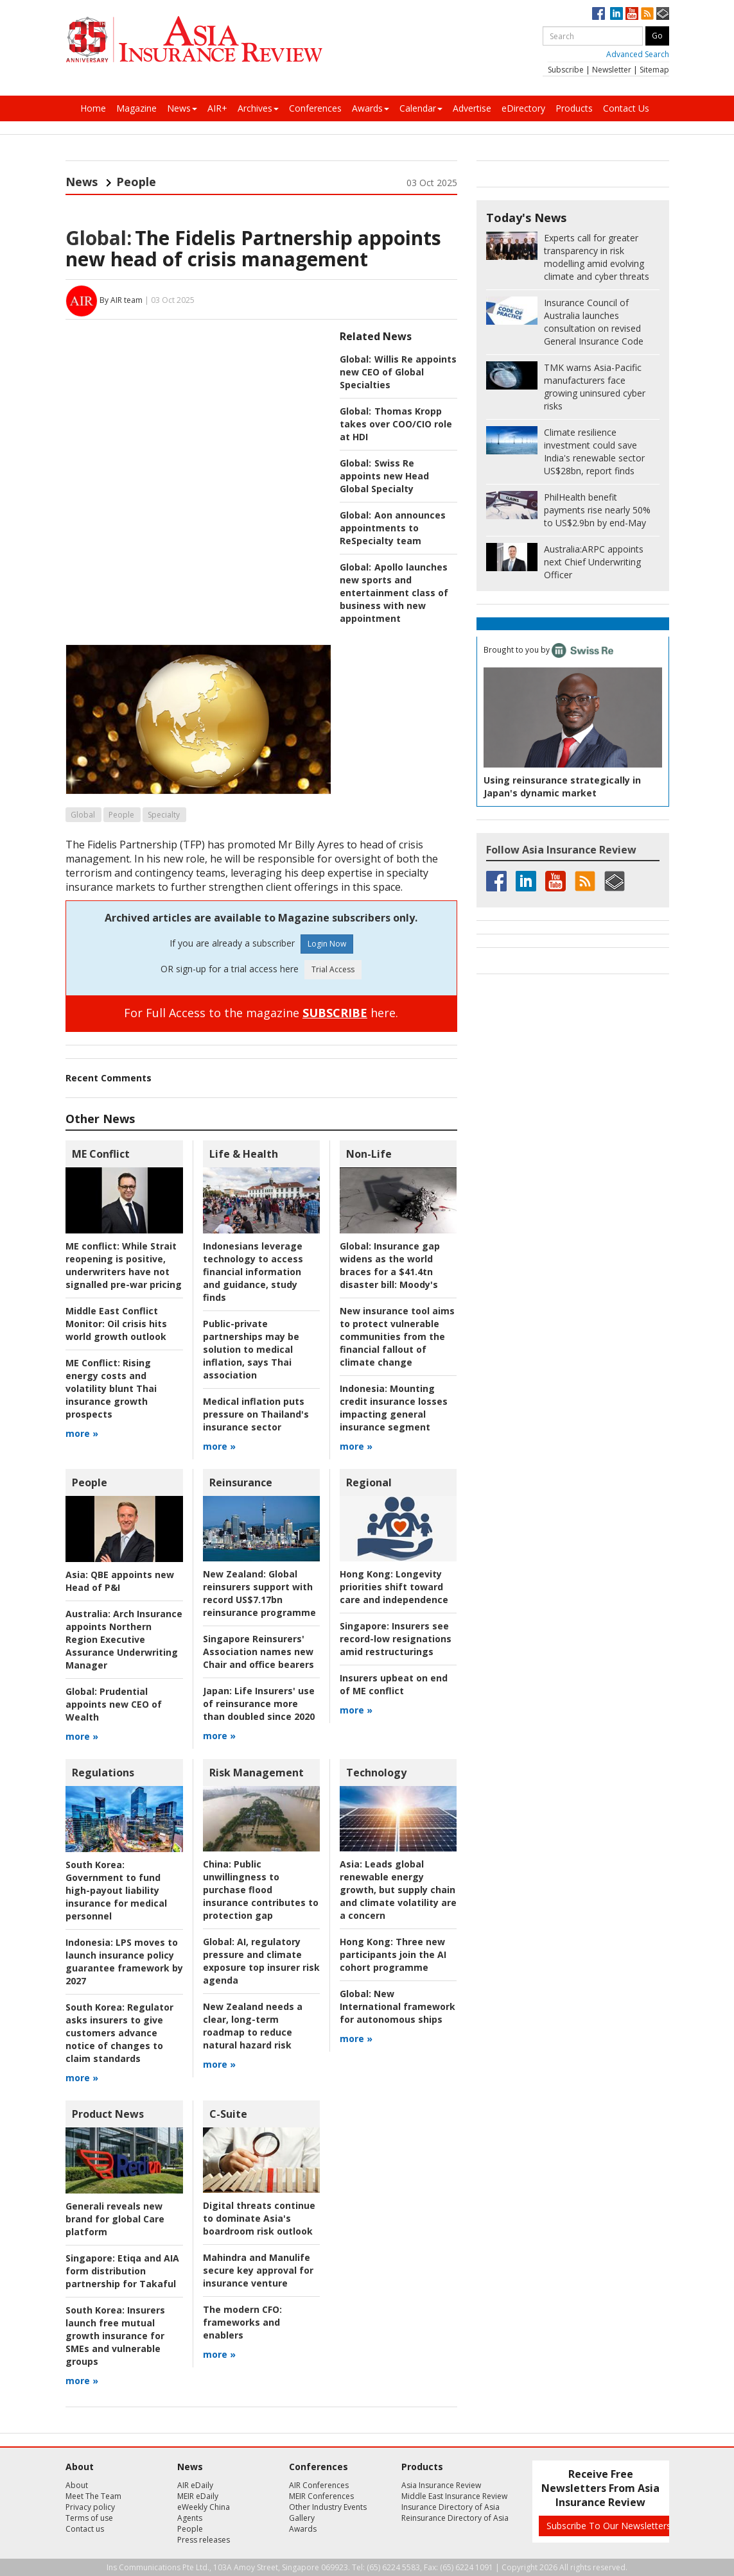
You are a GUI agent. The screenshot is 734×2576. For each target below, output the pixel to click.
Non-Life (369, 1154)
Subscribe (566, 69)
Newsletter (611, 69)
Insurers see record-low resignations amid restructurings (395, 1639)
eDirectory (523, 108)
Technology (376, 1772)
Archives (258, 108)
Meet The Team (93, 2496)
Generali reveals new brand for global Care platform (115, 2219)
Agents (189, 2517)
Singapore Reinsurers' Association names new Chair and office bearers (258, 1651)
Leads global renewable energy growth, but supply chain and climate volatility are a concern (398, 1889)
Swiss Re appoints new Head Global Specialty (384, 476)
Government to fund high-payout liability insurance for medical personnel (116, 1890)
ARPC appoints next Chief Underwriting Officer (593, 562)
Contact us (85, 2528)
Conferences (315, 108)
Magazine (136, 108)
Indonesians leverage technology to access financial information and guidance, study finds (253, 1271)
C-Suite (228, 2114)
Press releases (203, 2539)
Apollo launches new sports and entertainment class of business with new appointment (394, 592)
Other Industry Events (328, 2507)
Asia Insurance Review (441, 2485)
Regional (369, 1482)
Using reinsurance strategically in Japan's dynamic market (562, 786)
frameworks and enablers (242, 2322)
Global (83, 814)
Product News (108, 2114)
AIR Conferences (319, 2485)
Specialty (164, 814)
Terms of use (89, 2517)
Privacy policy (90, 2507)
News (182, 108)
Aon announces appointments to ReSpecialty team (393, 528)
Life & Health (243, 1154)
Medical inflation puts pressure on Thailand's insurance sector (256, 1414)
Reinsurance (240, 1482)
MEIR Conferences (321, 2496)
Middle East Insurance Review (454, 2496)
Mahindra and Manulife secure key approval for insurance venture (258, 2270)
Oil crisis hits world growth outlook (116, 1324)
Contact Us (626, 108)
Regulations (103, 1772)
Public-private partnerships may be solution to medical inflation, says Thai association (251, 1349)
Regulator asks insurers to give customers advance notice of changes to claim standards (119, 2033)
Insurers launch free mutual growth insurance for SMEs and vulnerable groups (115, 2335)
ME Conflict (101, 1154)
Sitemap (654, 69)
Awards (370, 108)
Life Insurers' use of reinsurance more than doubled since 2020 (259, 1703)
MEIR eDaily (197, 2496)
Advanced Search (637, 54)
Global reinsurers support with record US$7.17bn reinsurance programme (259, 1593)
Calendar (420, 108)
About (77, 2485)
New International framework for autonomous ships (397, 2006)
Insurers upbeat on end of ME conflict (394, 1684)
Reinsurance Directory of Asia (455, 2517)
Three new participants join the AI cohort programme (393, 1954)
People (136, 181)
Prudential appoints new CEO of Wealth (114, 1704)
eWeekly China (203, 2507)
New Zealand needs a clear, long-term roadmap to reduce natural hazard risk (252, 2025)
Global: (99, 238)
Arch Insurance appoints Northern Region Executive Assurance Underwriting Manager (124, 1639)
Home (93, 108)
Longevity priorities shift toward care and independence (394, 1587)
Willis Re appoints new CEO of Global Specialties (398, 372)
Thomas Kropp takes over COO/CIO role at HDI (396, 424)
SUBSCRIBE (334, 1012)
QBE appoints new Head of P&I (120, 1580)
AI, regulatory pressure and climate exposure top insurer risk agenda (261, 1961)
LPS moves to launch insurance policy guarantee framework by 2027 (124, 1961)
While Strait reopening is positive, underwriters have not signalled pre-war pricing (124, 1265)
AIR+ (217, 108)
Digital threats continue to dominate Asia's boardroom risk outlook (259, 2218)
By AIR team (121, 300)
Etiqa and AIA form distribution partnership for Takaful (122, 2271)
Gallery (302, 2517)
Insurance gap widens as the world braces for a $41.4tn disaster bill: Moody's (390, 1265)
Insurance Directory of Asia (450, 2507)
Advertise (472, 108)
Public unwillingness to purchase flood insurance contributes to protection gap (261, 1889)
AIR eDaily (195, 2485)
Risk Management (256, 1772)
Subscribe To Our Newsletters (608, 2526)
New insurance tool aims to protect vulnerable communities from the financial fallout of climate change (397, 1336)
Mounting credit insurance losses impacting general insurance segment (394, 1407)
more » (82, 1433)
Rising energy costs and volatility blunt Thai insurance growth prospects (111, 1388)
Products (574, 108)
